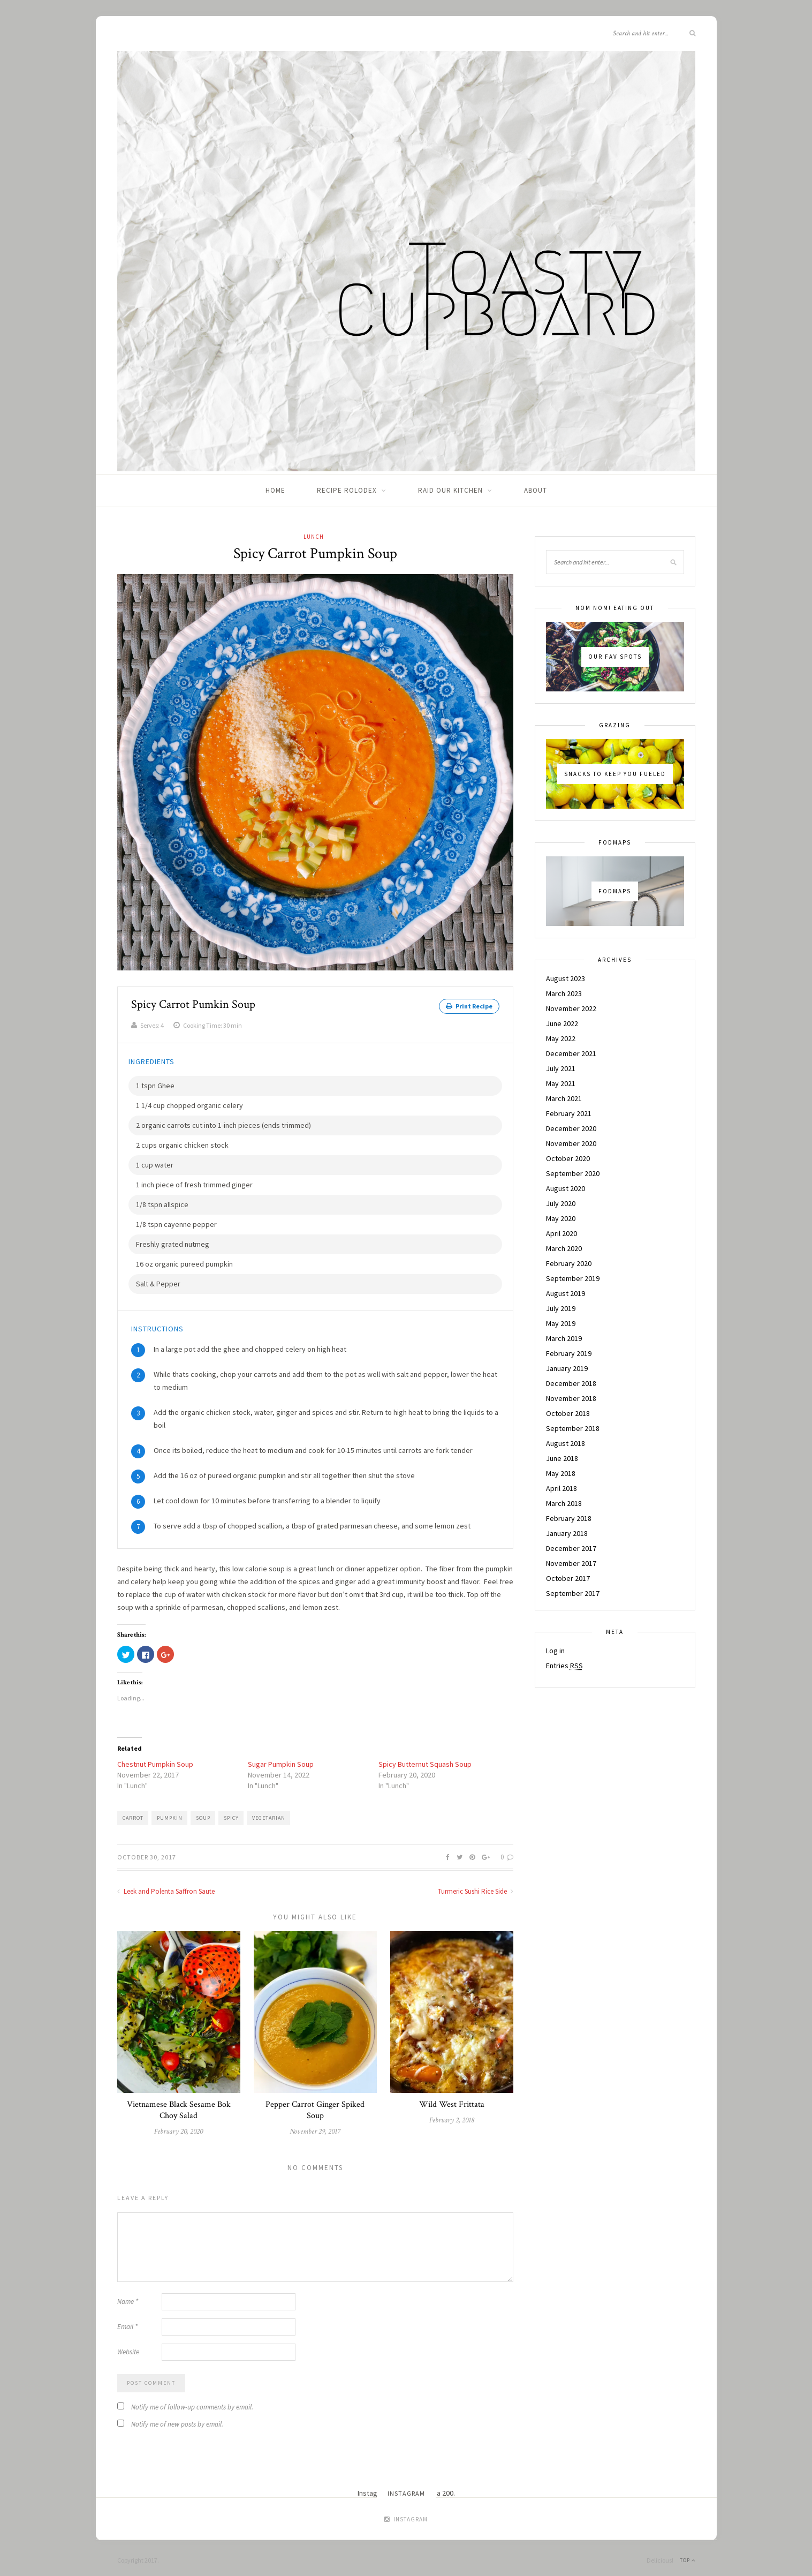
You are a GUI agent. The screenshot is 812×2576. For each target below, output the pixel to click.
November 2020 (571, 1143)
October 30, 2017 (146, 1852)
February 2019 (568, 1353)
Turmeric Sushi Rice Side (475, 1886)
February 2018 (568, 1518)
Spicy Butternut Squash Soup (425, 1759)
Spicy (231, 1813)
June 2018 (562, 1458)
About (535, 490)
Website (128, 2347)
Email (127, 2321)
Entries (564, 1665)
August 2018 (565, 1443)
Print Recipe (469, 1006)
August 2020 (565, 1188)
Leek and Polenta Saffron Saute (166, 1886)
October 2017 (568, 1578)
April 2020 (561, 1233)
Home (275, 490)
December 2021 (571, 1053)
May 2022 (560, 1038)
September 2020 (572, 1173)
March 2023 (564, 993)
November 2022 (571, 1008)
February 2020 (568, 1263)
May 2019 (560, 1323)
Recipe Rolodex (347, 490)
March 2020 (564, 1248)
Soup (203, 1813)
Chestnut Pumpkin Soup (155, 1759)
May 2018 (560, 1473)
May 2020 (560, 1218)
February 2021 (568, 1113)
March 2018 (564, 1503)
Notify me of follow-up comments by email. (192, 2402)
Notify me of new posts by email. (177, 2419)
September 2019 (572, 1278)
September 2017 (572, 1593)
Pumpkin (170, 1813)
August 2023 (565, 978)
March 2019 (564, 1338)
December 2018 (571, 1383)
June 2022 (562, 1023)
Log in (555, 1650)
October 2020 (568, 1158)
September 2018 (572, 1428)
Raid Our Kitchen (450, 490)
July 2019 (560, 1308)
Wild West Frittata (451, 2099)
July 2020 (560, 1203)
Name (127, 2296)
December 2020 (571, 1128)
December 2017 (571, 1548)
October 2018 (568, 1413)
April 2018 (561, 1488)
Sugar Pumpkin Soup (281, 1759)
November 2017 (571, 1563)
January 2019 (567, 1368)
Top (687, 2555)
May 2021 (560, 1083)
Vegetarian (268, 1813)
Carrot (133, 1813)
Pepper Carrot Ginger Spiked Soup (315, 2105)
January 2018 (567, 1533)
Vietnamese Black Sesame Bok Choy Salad (179, 2105)
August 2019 (565, 1293)
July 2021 (560, 1068)
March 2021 (564, 1098)
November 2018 (571, 1398)
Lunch (313, 536)
